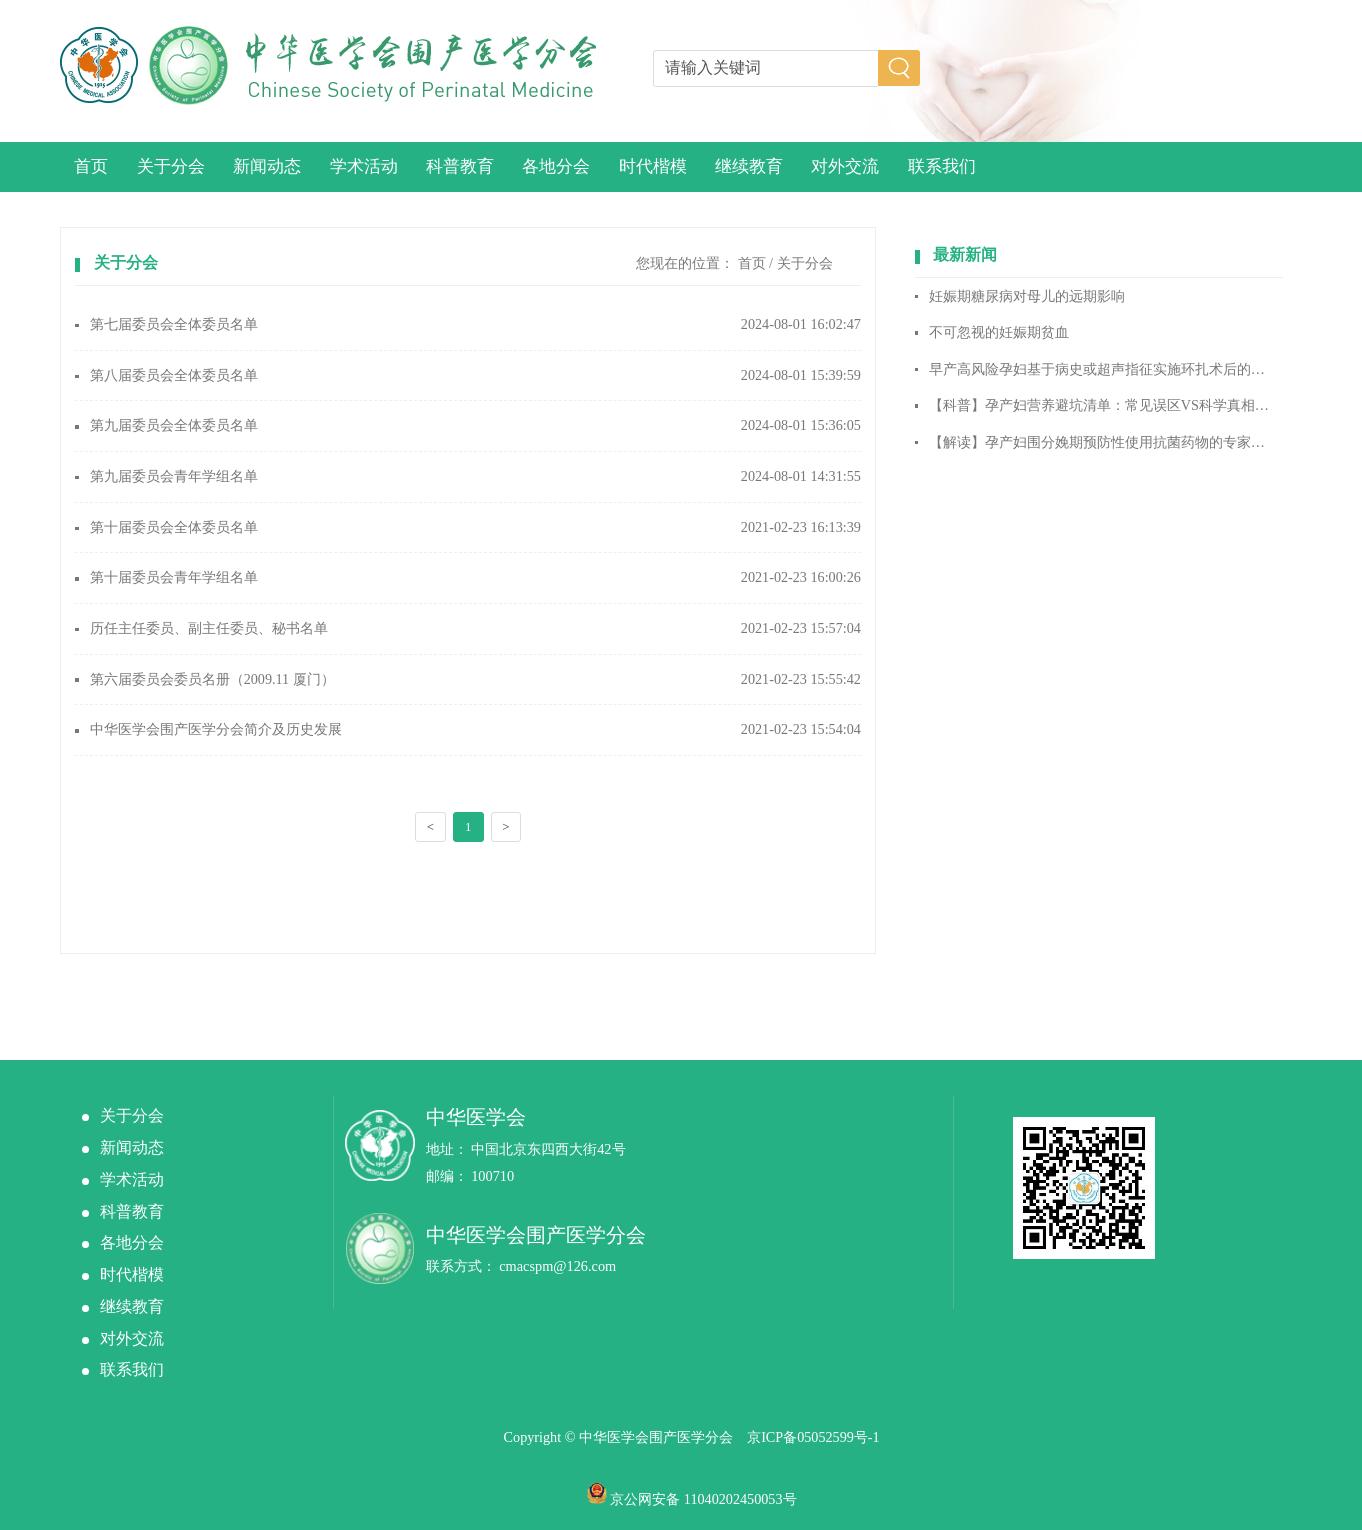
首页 (91, 166)
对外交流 (845, 166)
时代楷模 (653, 166)
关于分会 (171, 166)
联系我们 (942, 166)
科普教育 (460, 166)
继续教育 (749, 166)
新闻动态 (267, 166)
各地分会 (556, 166)
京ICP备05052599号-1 (813, 1437)
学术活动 (364, 166)
